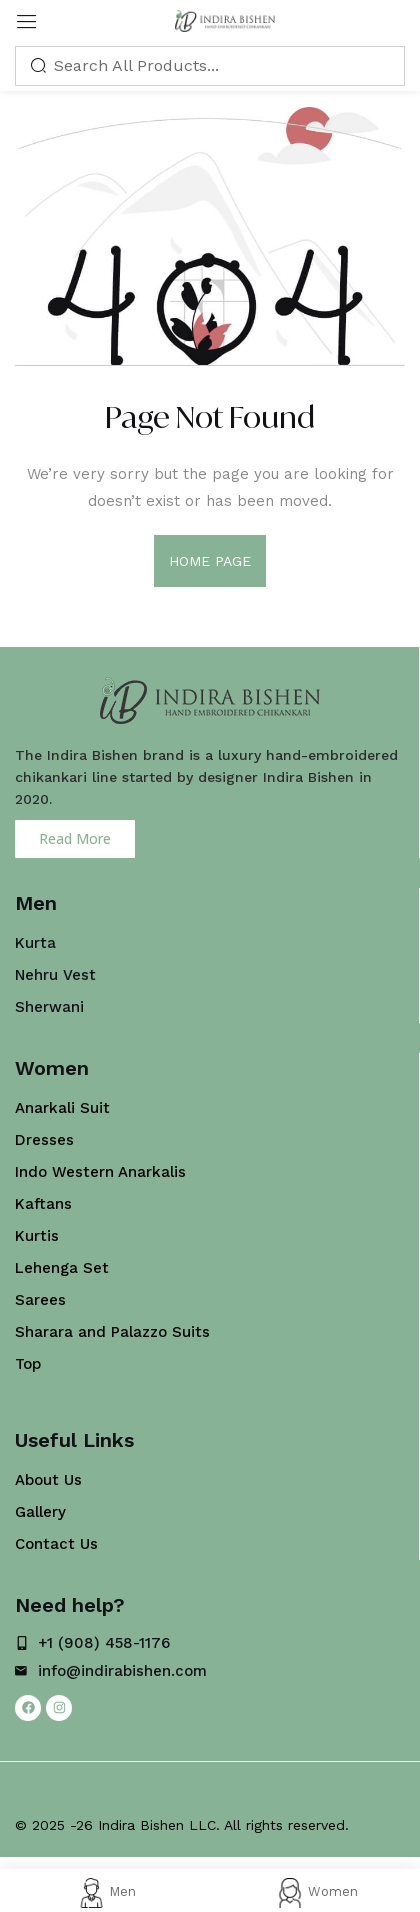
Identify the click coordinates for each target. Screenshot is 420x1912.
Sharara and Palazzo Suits (112, 1332)
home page (210, 561)
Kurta (35, 943)
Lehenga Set (62, 1268)
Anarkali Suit (62, 1108)
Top (28, 1364)
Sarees (40, 1300)
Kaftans (43, 1204)
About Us (48, 1480)
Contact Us (56, 1544)
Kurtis (37, 1236)
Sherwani (49, 1007)
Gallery (40, 1512)
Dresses (44, 1140)
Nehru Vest (55, 975)
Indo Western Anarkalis (100, 1172)
